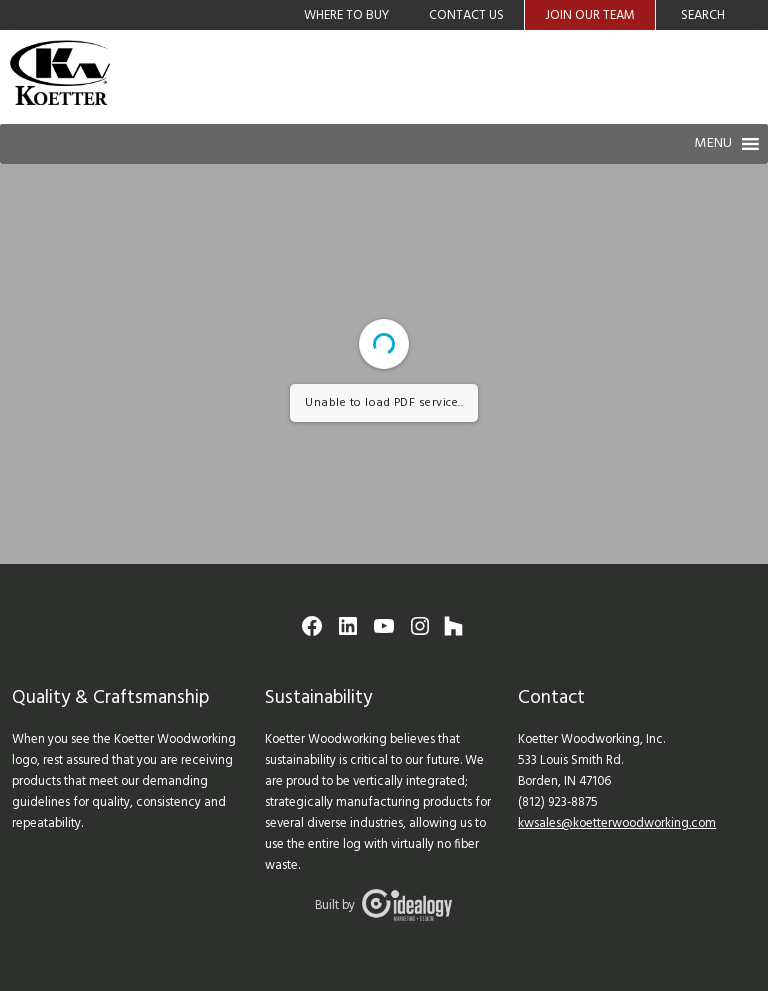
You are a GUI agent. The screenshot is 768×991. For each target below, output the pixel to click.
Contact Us (466, 15)
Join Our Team (590, 15)
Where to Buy (346, 15)
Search (703, 15)
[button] (713, 144)
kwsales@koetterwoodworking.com (617, 823)
